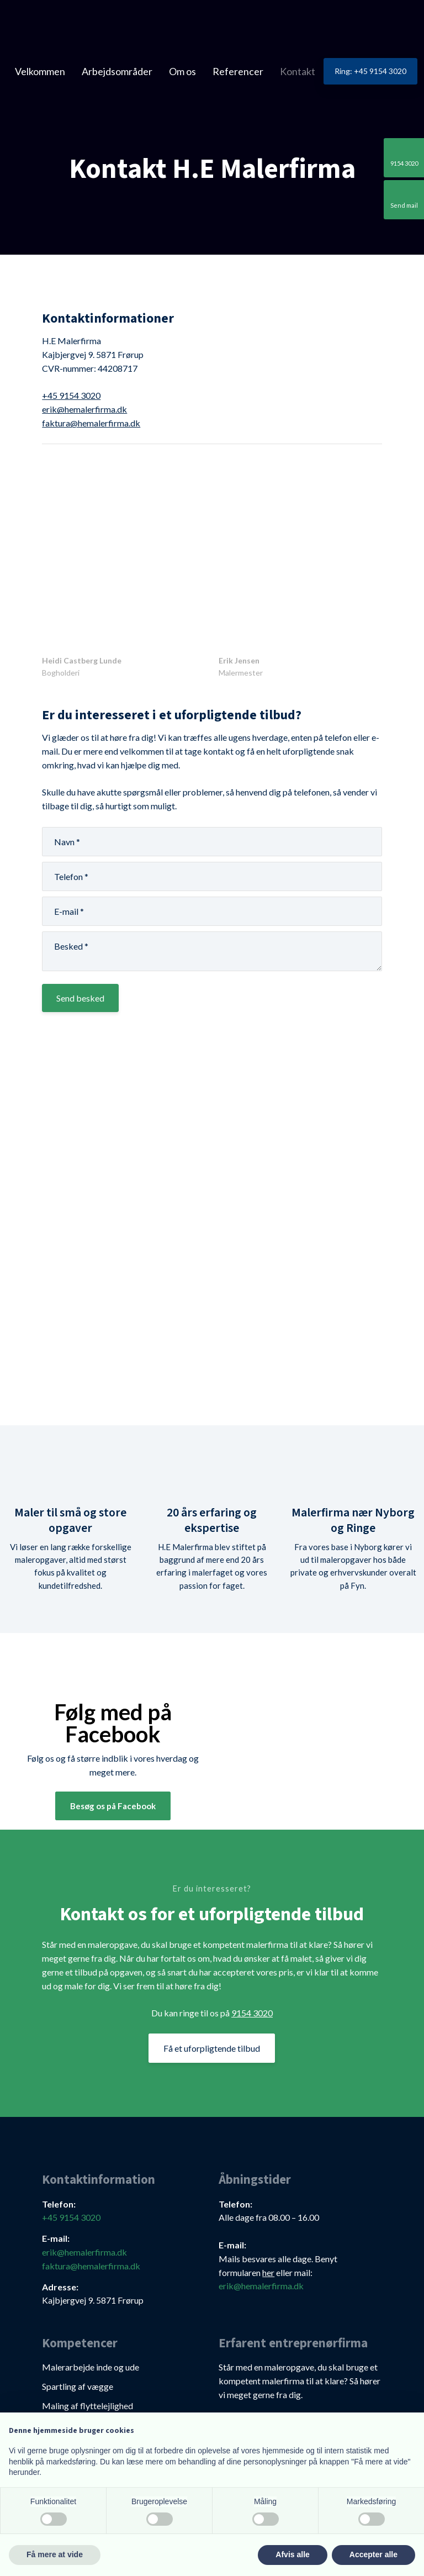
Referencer (238, 71)
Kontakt (297, 71)
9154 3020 (252, 2013)
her (268, 2272)
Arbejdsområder (117, 71)
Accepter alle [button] (373, 2554)
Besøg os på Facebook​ (113, 1806)
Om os (182, 71)
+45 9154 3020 (71, 395)
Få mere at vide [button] (54, 2554)
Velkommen (40, 71)
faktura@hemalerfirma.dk (91, 423)
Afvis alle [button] (292, 2554)
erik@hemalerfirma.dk (84, 409)
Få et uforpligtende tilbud (211, 2048)
